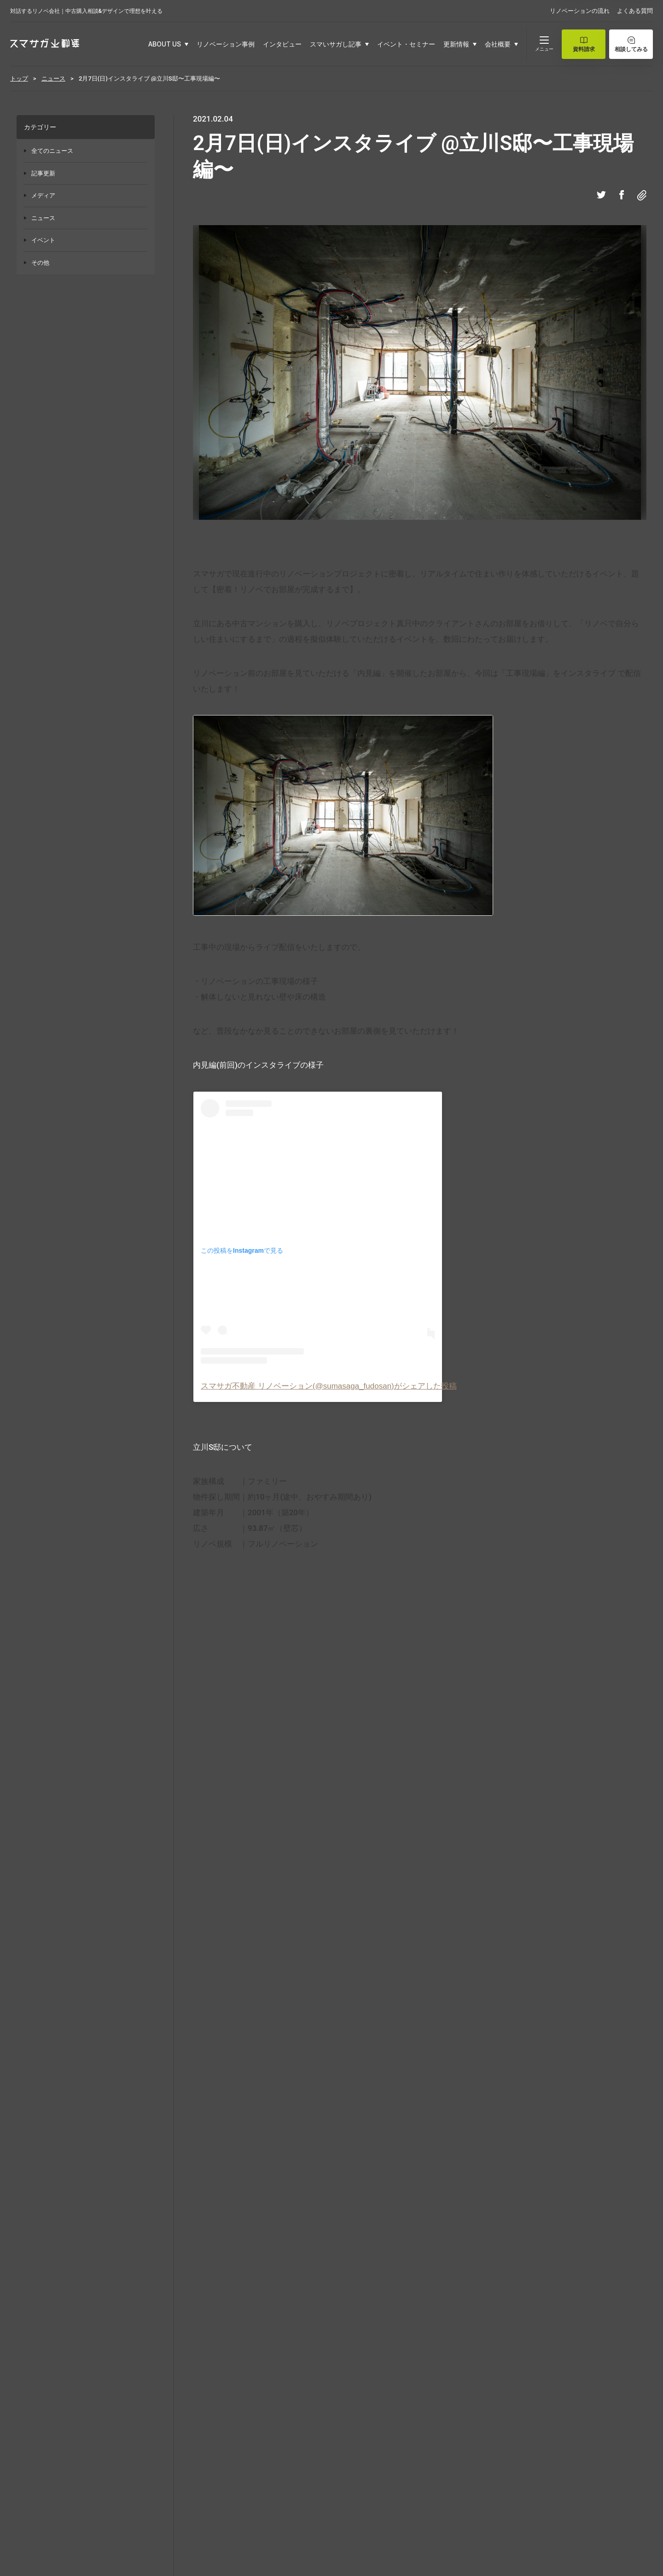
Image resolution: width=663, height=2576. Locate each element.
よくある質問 (635, 11)
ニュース (43, 218)
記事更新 (43, 173)
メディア (43, 195)
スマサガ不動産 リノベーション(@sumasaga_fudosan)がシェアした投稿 (329, 1386)
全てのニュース (52, 150)
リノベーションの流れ (580, 11)
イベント (43, 240)
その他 (40, 262)
